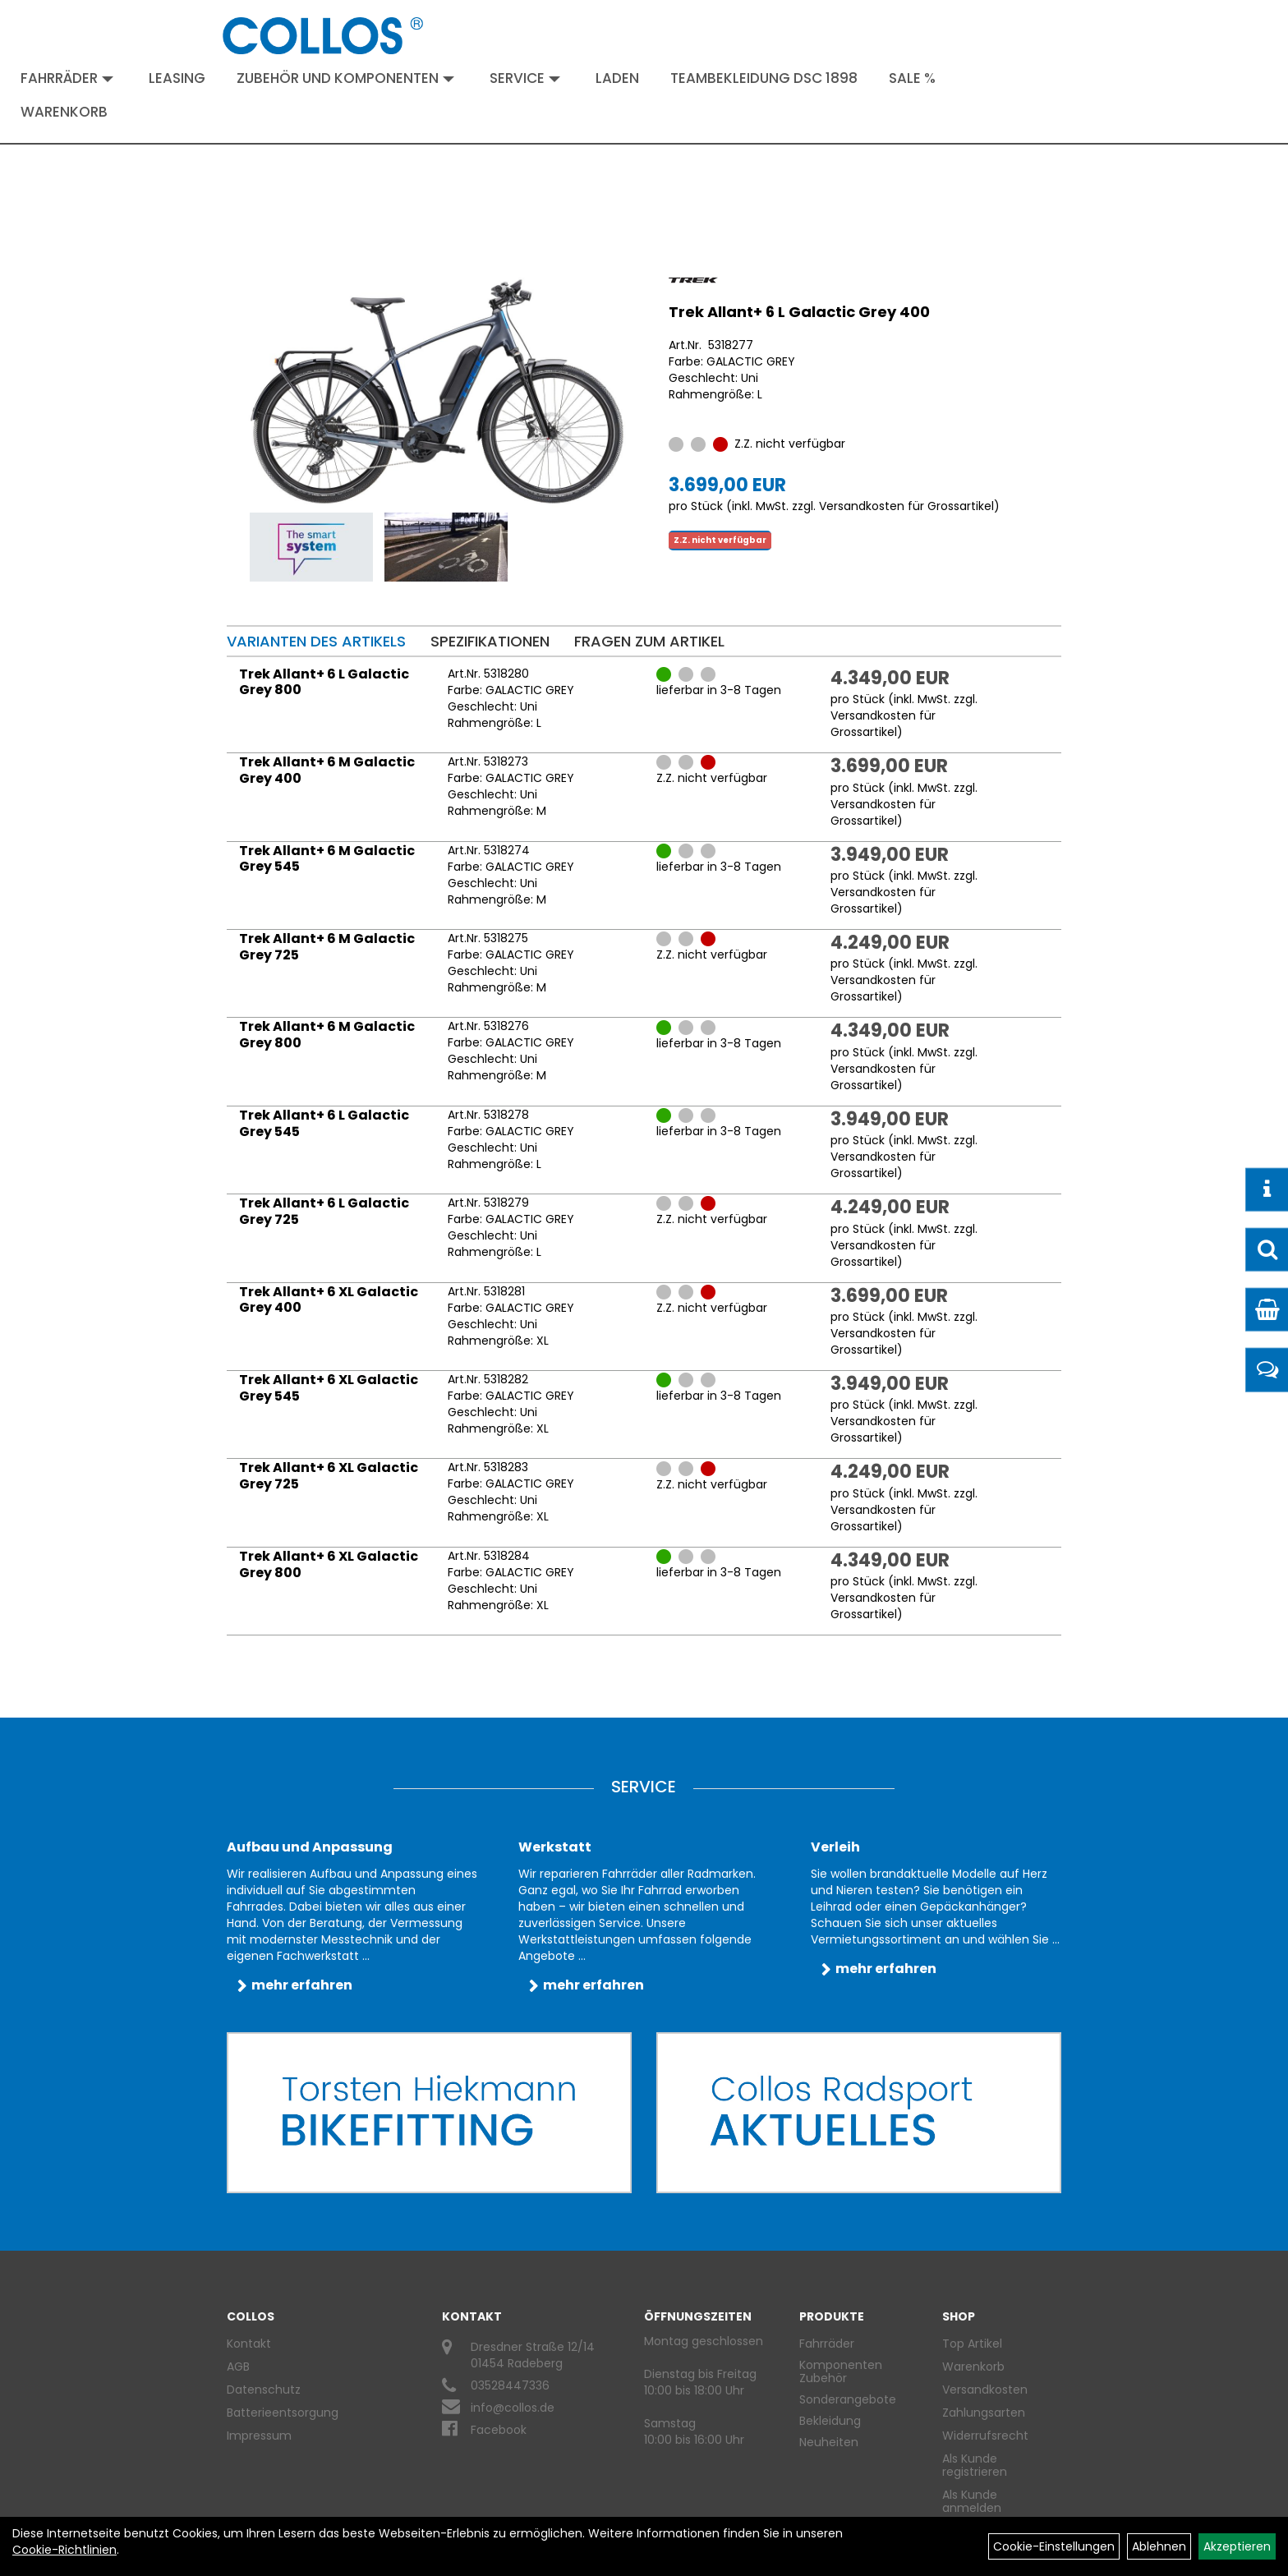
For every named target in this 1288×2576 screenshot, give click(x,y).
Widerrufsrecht (985, 2435)
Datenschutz (264, 2389)
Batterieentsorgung (282, 2412)
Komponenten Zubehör (840, 2371)
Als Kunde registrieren (974, 2465)
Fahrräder (67, 78)
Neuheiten (828, 2442)
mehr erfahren (301, 1985)
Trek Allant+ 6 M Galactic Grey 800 (327, 1034)
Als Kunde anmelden (971, 2501)
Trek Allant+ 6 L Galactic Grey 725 (324, 1211)
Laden (617, 78)
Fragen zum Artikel (649, 641)
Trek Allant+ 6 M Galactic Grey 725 (327, 946)
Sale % (912, 78)
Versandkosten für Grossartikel (906, 506)
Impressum (259, 2435)
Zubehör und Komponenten (345, 78)
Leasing (177, 78)
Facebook (499, 2430)
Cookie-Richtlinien (64, 2550)
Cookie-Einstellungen (1054, 2546)
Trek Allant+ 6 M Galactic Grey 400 (327, 770)
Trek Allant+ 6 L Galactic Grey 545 (324, 1123)
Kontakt (249, 2343)
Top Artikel (972, 2343)
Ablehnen (1159, 2546)
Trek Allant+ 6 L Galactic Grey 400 (799, 311)
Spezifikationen (490, 641)
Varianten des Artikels (316, 641)
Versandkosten (985, 2389)
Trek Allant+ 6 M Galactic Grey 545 (327, 858)
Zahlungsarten (983, 2412)
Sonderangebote (847, 2399)
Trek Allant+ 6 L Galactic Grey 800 (324, 682)
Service (525, 78)
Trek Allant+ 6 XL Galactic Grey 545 (328, 1387)
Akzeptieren (1237, 2546)
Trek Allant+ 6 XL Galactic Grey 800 (328, 1564)
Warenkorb (64, 112)
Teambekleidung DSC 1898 (764, 78)
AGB (238, 2366)
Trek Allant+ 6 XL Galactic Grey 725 (328, 1475)
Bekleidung (830, 2421)
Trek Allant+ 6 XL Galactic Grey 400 (328, 1300)
